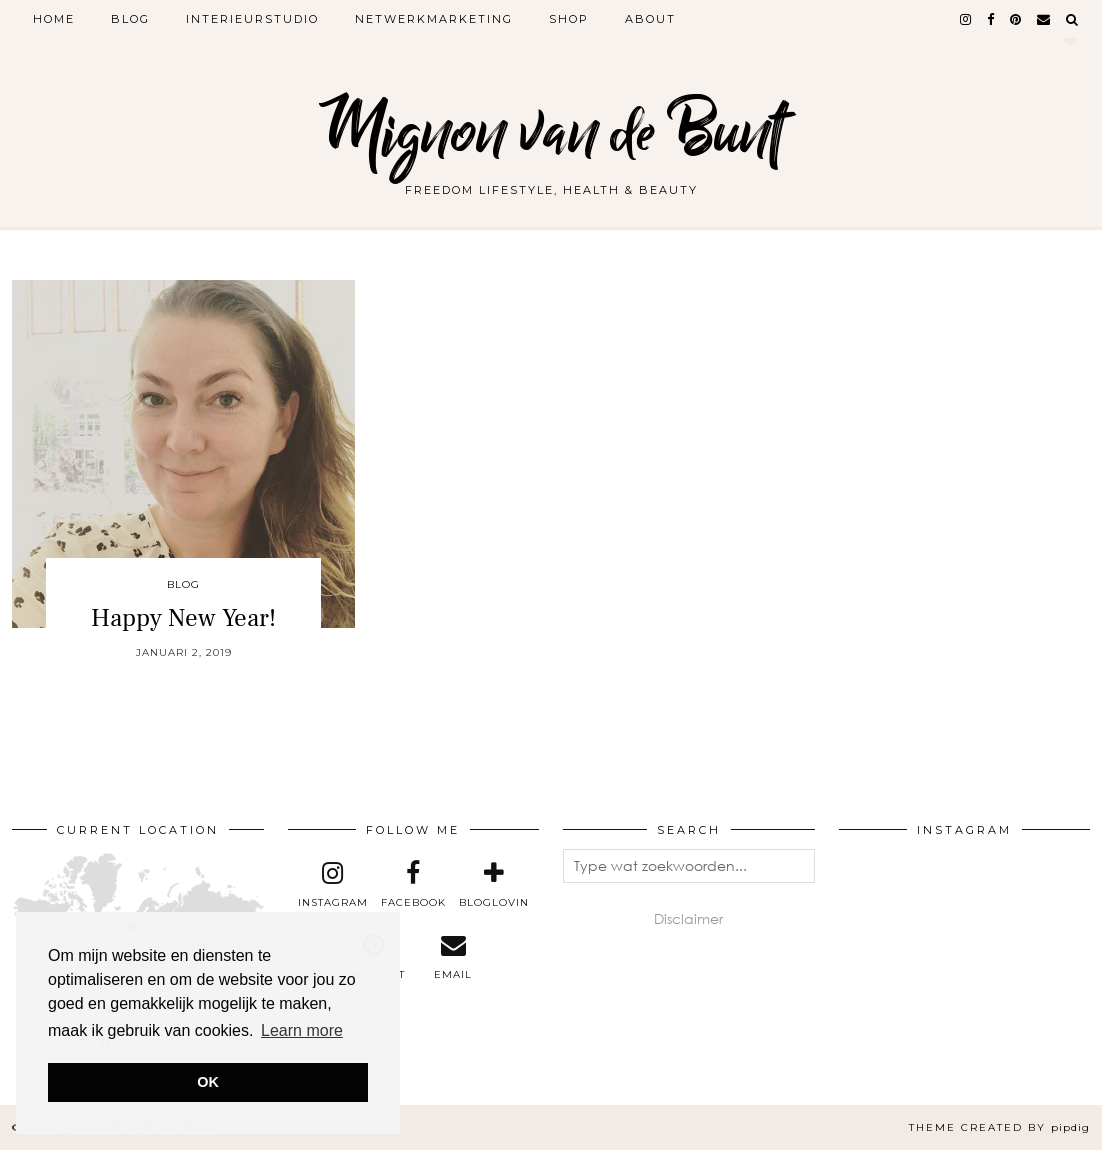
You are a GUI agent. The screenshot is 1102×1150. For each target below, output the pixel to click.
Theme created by (999, 1127)
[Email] (1044, 19)
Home (54, 19)
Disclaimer (688, 918)
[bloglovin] (493, 885)
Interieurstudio (252, 19)
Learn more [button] (302, 1030)
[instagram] (966, 19)
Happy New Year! (183, 618)
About (650, 19)
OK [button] (208, 1082)
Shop (569, 19)
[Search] (1073, 19)
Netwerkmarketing (434, 19)
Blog (130, 19)
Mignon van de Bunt (551, 132)
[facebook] (991, 19)
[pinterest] (1016, 19)
